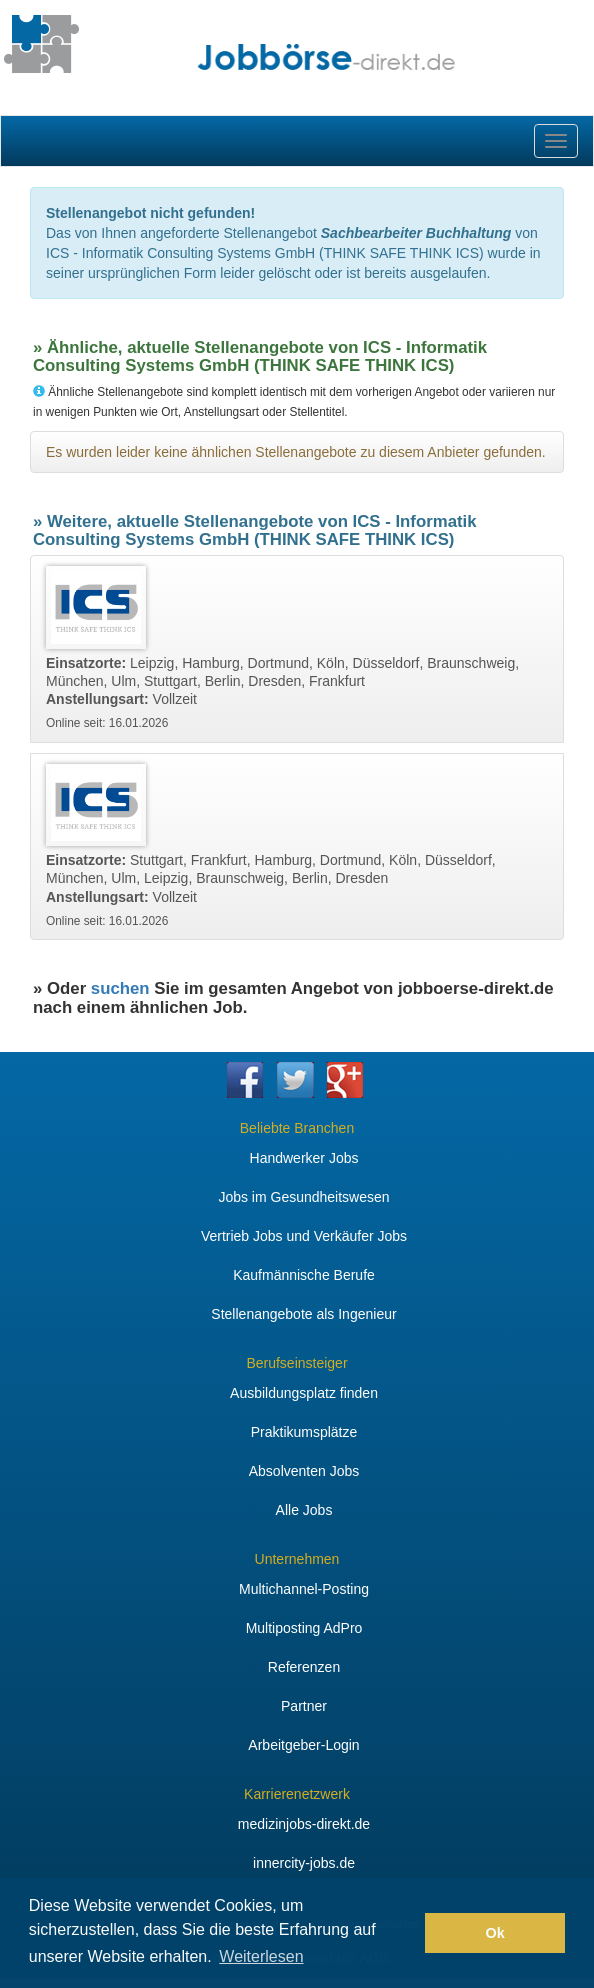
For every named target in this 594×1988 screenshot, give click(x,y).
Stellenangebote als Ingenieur (303, 1314)
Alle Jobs (304, 1510)
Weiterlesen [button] (261, 1956)
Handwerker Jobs (304, 1158)
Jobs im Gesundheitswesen (303, 1197)
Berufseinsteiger (296, 1363)
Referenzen (304, 1667)
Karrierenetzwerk (297, 1794)
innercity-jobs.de (304, 1863)
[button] (404, 1933)
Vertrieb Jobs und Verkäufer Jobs (304, 1236)
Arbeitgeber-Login (303, 1745)
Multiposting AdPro (304, 1628)
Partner (304, 1706)
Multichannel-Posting (304, 1589)
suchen (120, 988)
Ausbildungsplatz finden (304, 1393)
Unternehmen (297, 1559)
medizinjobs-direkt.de (304, 1824)
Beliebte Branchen (297, 1128)
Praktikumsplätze (304, 1432)
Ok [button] (495, 1933)
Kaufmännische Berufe (304, 1275)
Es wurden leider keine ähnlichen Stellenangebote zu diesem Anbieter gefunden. (296, 452)
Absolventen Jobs (304, 1471)
